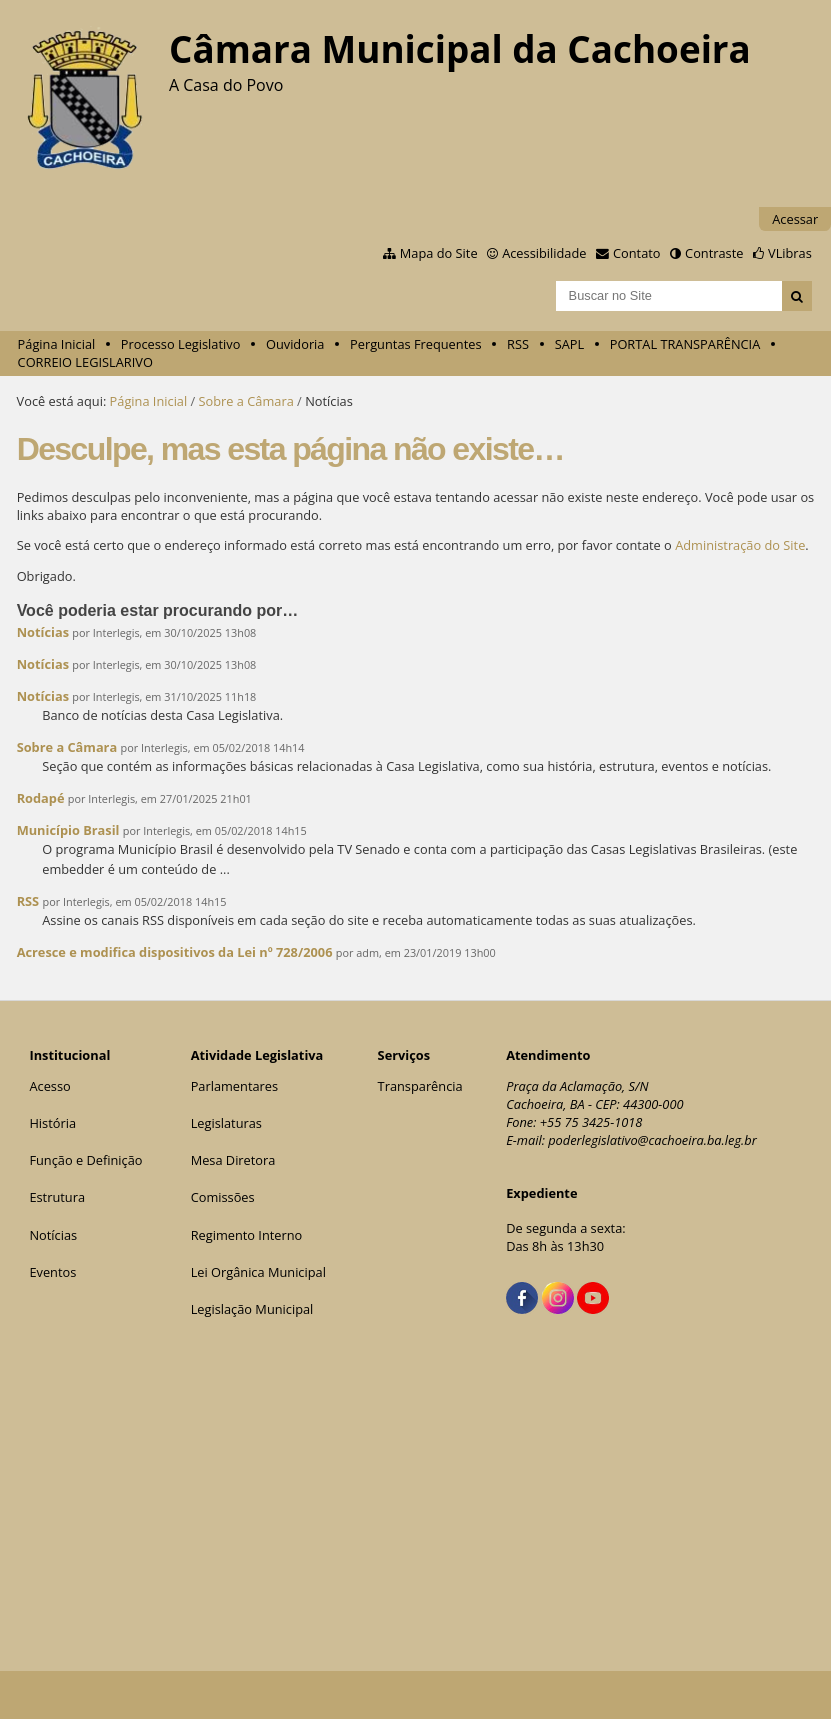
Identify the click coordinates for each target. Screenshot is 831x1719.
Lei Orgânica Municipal (258, 1272)
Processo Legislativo (181, 344)
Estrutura (57, 1197)
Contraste (714, 253)
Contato (637, 253)
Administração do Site (740, 545)
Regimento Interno (247, 1235)
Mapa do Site (439, 253)
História (52, 1123)
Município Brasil (68, 830)
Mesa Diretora (233, 1160)
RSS (518, 344)
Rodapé (42, 798)
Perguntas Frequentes (415, 344)
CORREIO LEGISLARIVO (85, 362)
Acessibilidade (544, 253)
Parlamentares (234, 1086)
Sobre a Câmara (246, 401)
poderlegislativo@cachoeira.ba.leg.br (652, 1140)
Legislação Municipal (252, 1309)
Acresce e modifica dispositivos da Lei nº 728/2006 (175, 952)
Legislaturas (226, 1123)
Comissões (223, 1197)
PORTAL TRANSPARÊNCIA (685, 344)
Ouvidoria (295, 344)
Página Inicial (57, 344)
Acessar (795, 219)
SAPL (570, 344)
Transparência (420, 1086)
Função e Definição (85, 1160)
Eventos (52, 1272)
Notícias (43, 632)
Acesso (49, 1086)
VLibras (790, 253)
